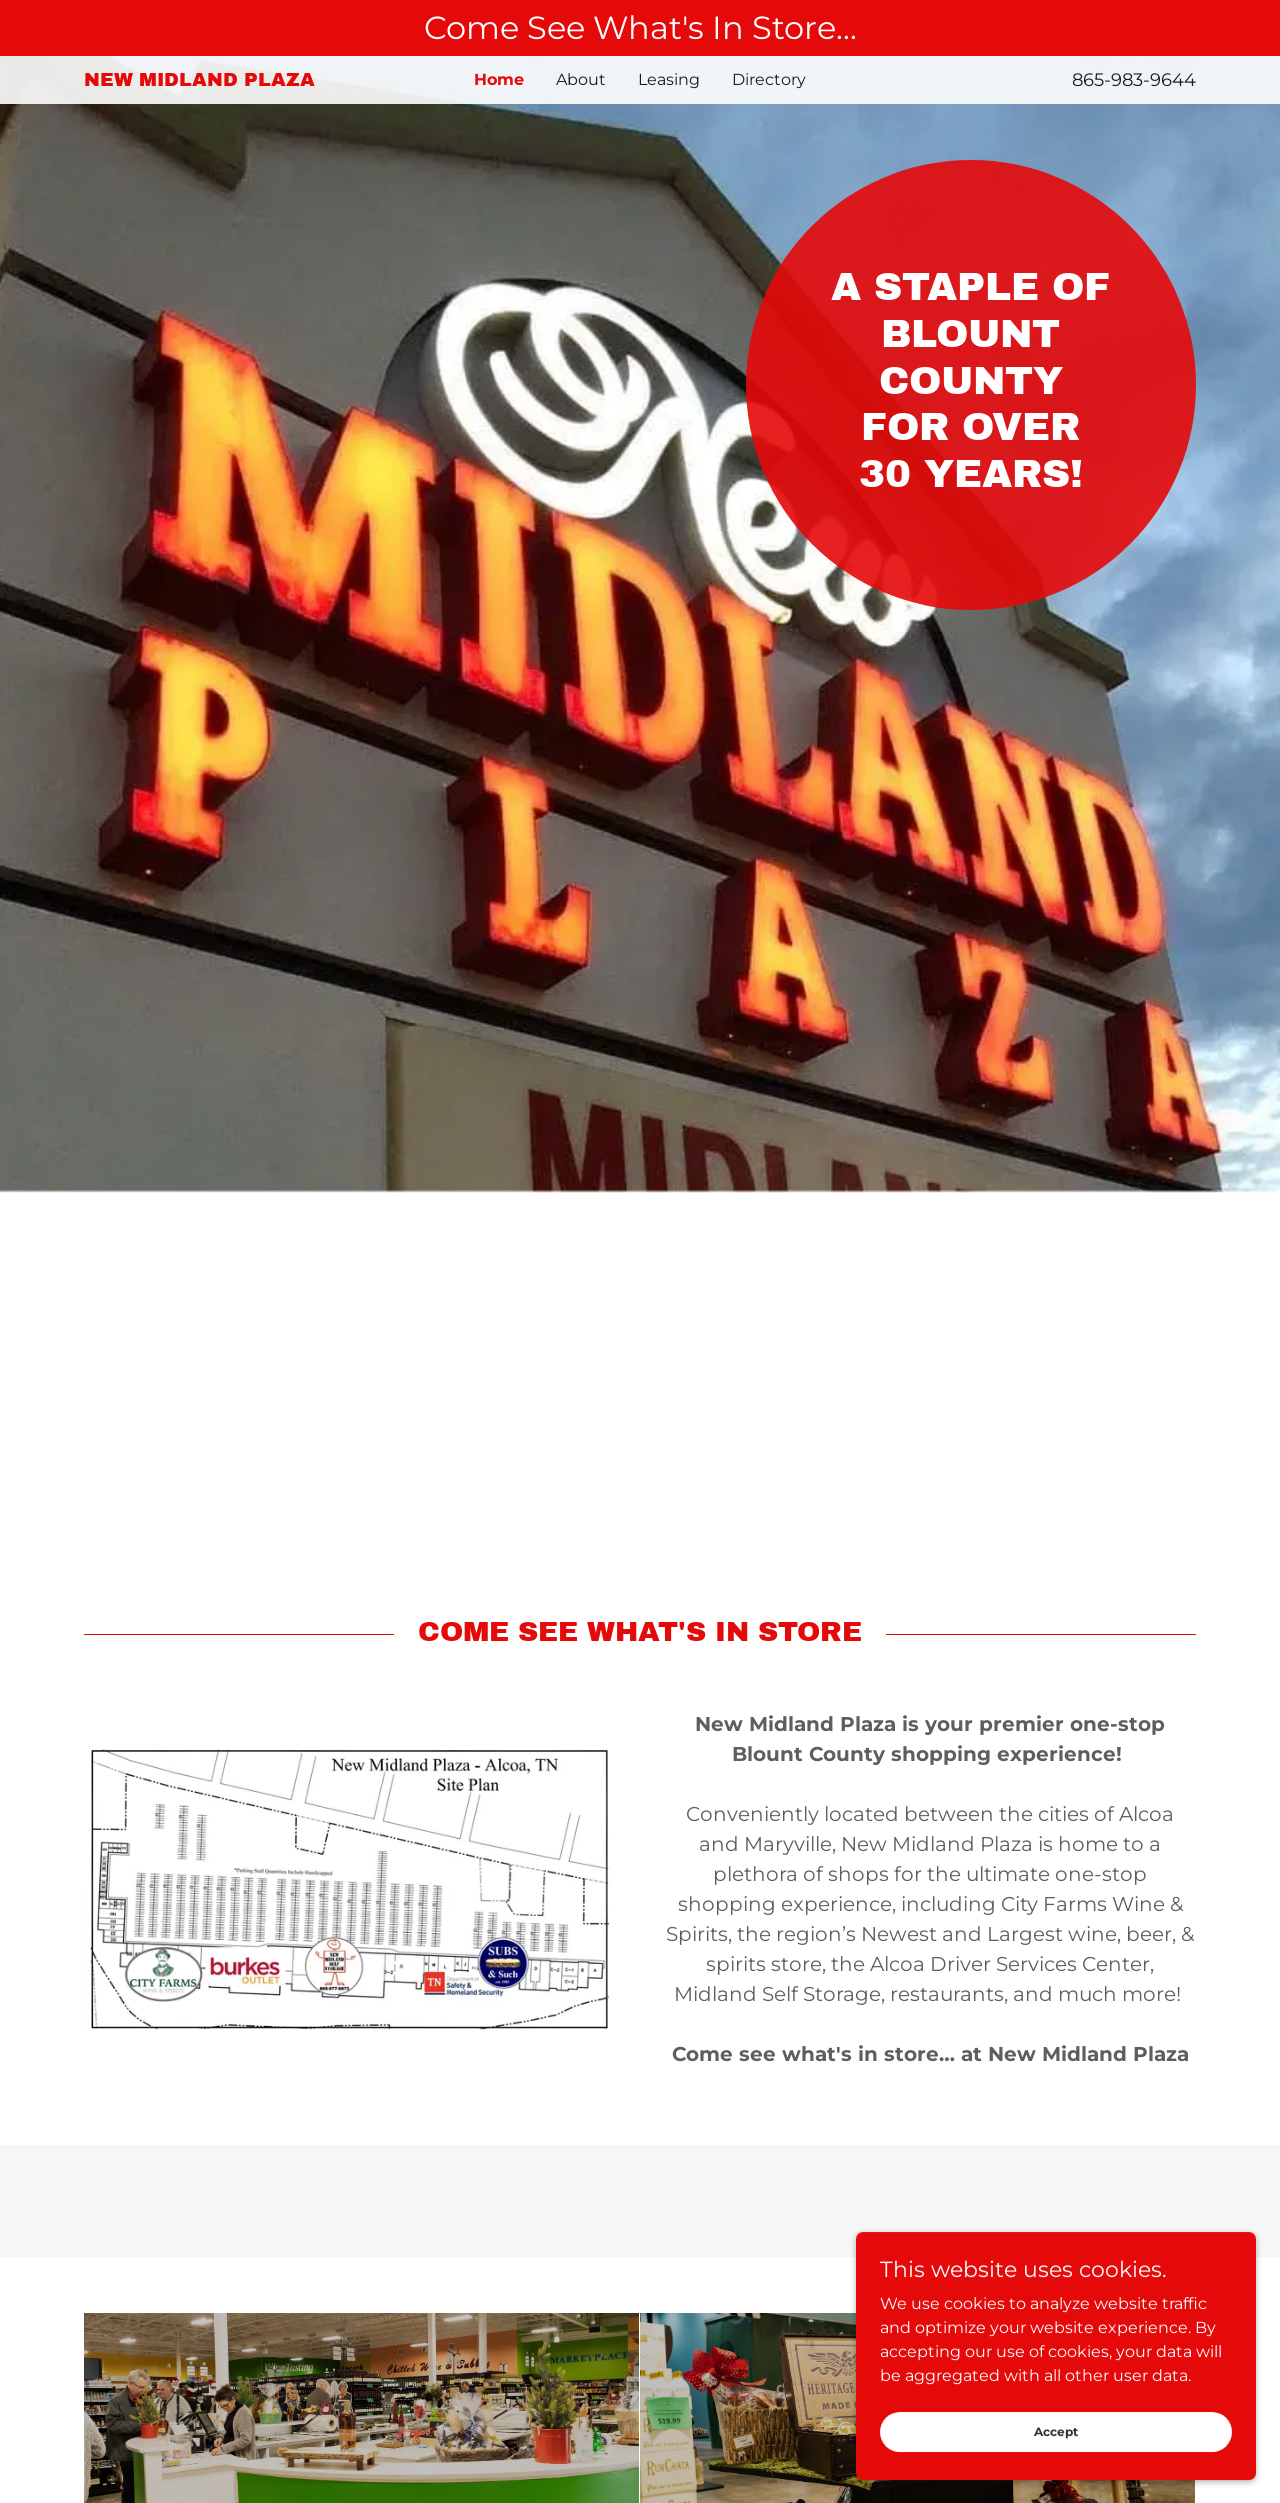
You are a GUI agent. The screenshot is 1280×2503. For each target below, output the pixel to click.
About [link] (581, 79)
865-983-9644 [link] (1134, 80)
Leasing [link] (669, 79)
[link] (223, 80)
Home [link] (499, 79)
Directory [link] (769, 79)
